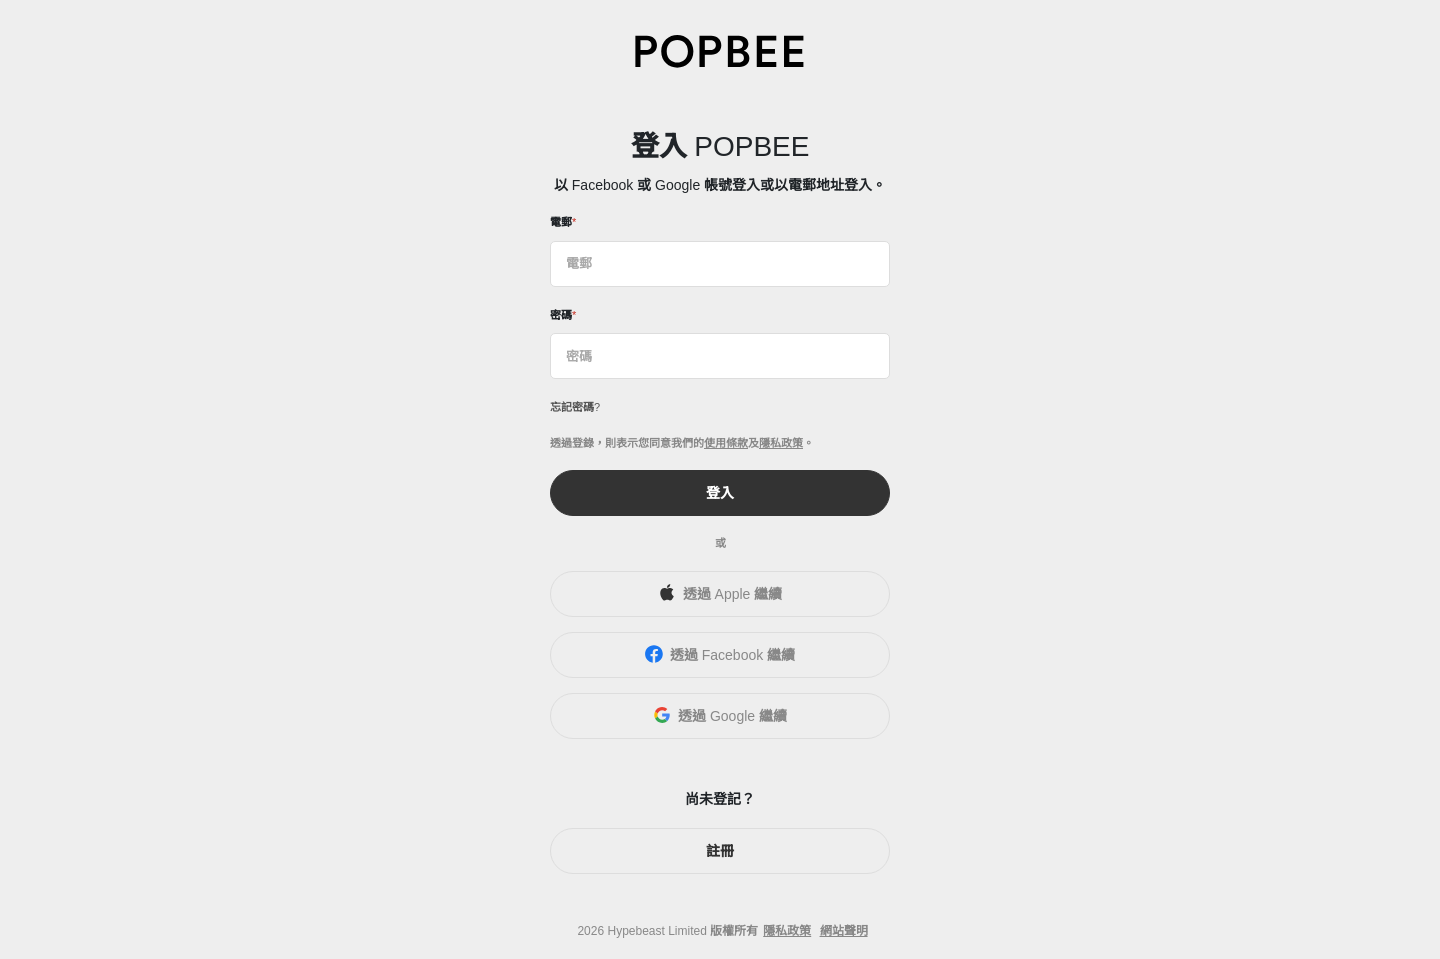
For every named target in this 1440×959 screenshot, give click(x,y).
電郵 (561, 222)
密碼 (561, 315)
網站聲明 (844, 931)
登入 (720, 493)
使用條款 (726, 443)
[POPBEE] (720, 50)
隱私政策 (781, 443)
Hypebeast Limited (656, 931)
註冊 (720, 851)
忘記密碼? (575, 407)
